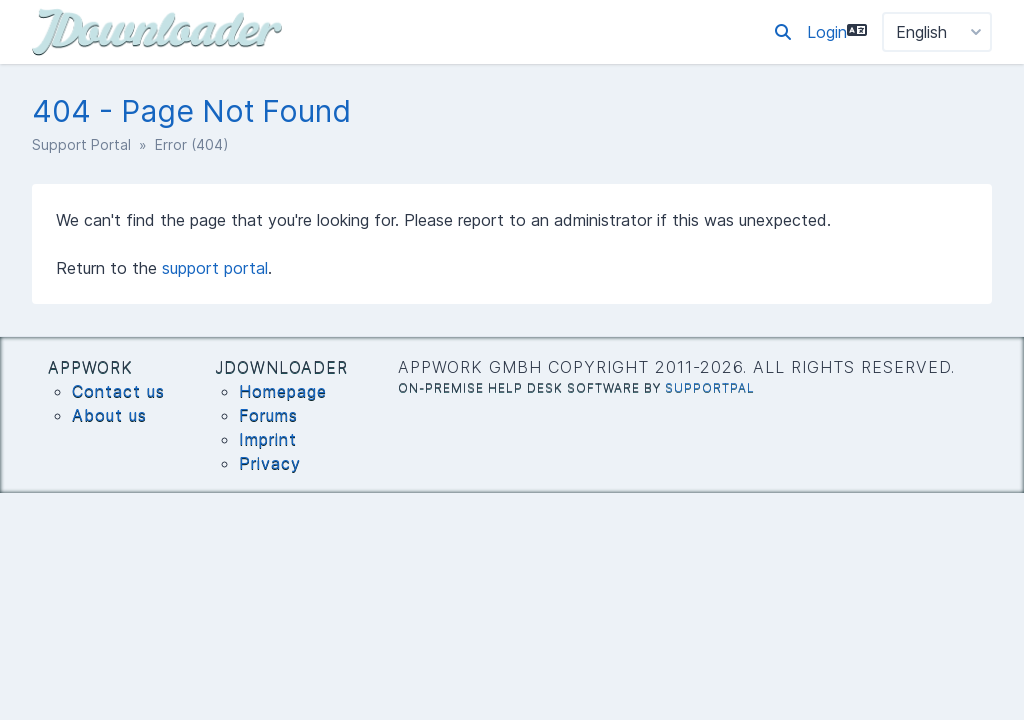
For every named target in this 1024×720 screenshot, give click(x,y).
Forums (268, 415)
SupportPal (710, 387)
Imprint (268, 439)
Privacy (270, 463)
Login (827, 32)
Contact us (118, 391)
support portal (215, 268)
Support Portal (81, 144)
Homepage (283, 391)
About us (109, 415)
